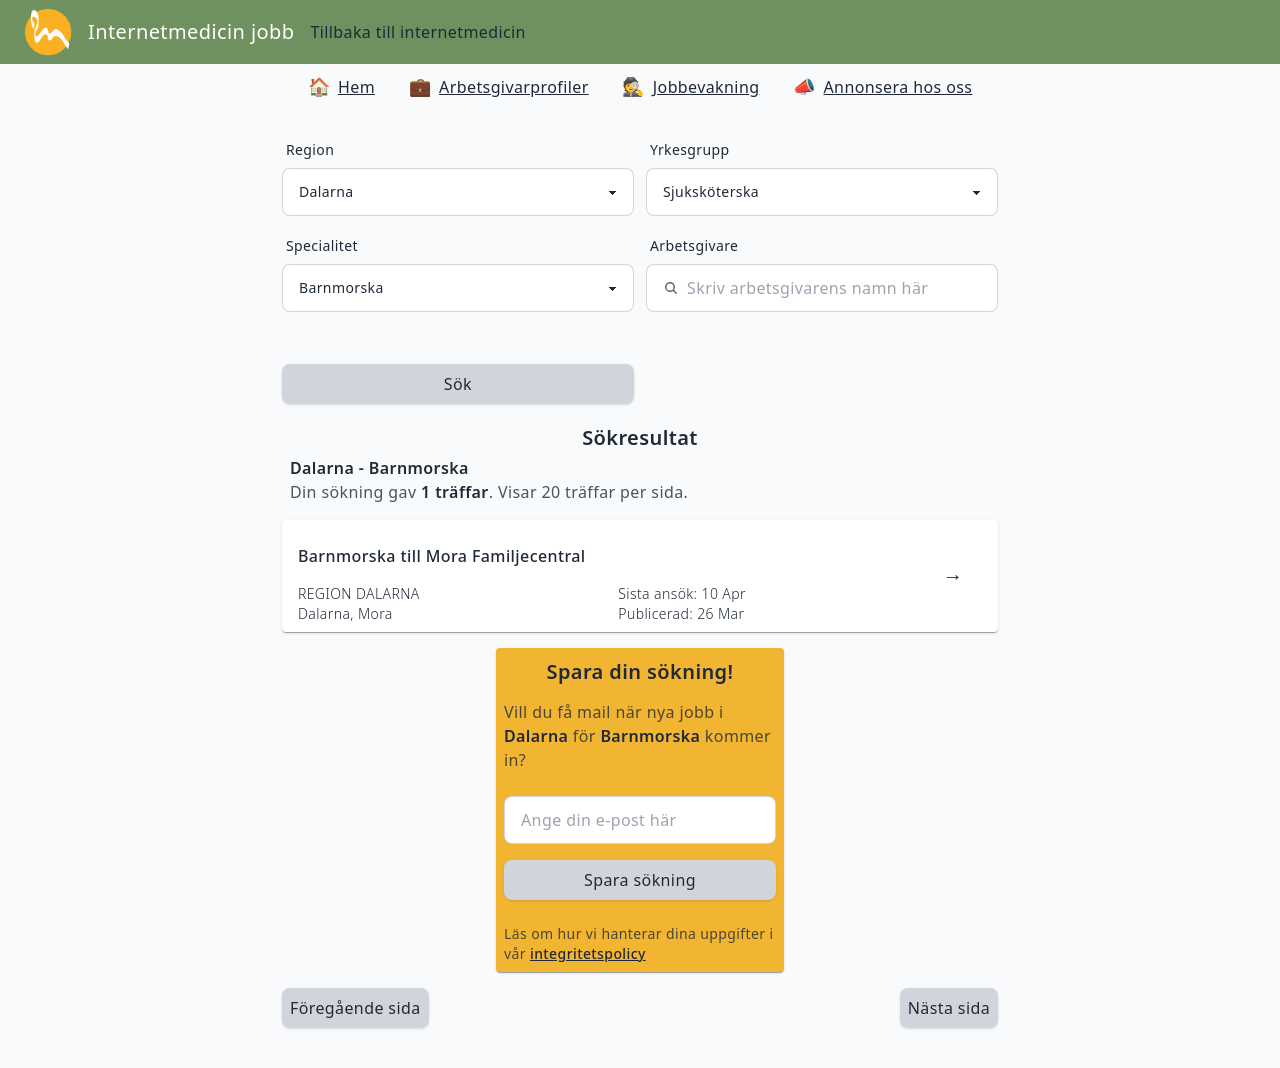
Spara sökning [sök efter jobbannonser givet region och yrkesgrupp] (640, 880)
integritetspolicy (588, 953)
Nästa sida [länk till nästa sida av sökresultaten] (949, 1008)
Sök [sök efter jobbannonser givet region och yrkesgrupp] (458, 384)
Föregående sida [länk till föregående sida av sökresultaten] (355, 1008)
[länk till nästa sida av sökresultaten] (949, 1008)
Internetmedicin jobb (191, 31)
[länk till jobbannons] (640, 576)
